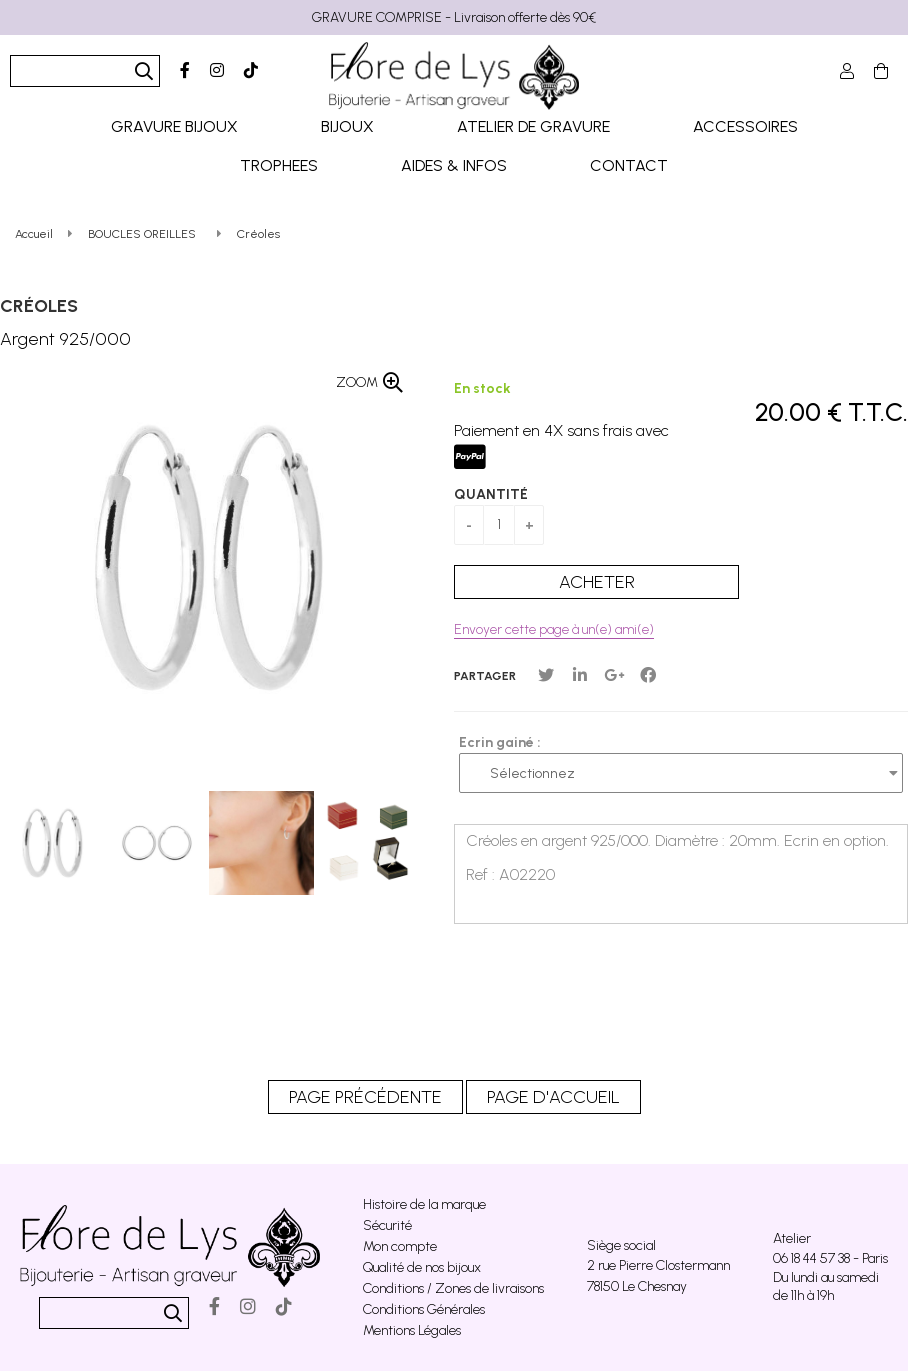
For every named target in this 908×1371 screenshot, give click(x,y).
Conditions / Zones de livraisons (453, 1288)
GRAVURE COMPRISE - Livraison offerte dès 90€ (454, 17)
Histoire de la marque (424, 1204)
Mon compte (400, 1246)
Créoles (39, 306)
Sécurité (387, 1225)
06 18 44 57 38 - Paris (830, 1258)
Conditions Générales (424, 1309)
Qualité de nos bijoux (422, 1267)
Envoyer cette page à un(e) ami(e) (554, 629)
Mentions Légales (412, 1330)
